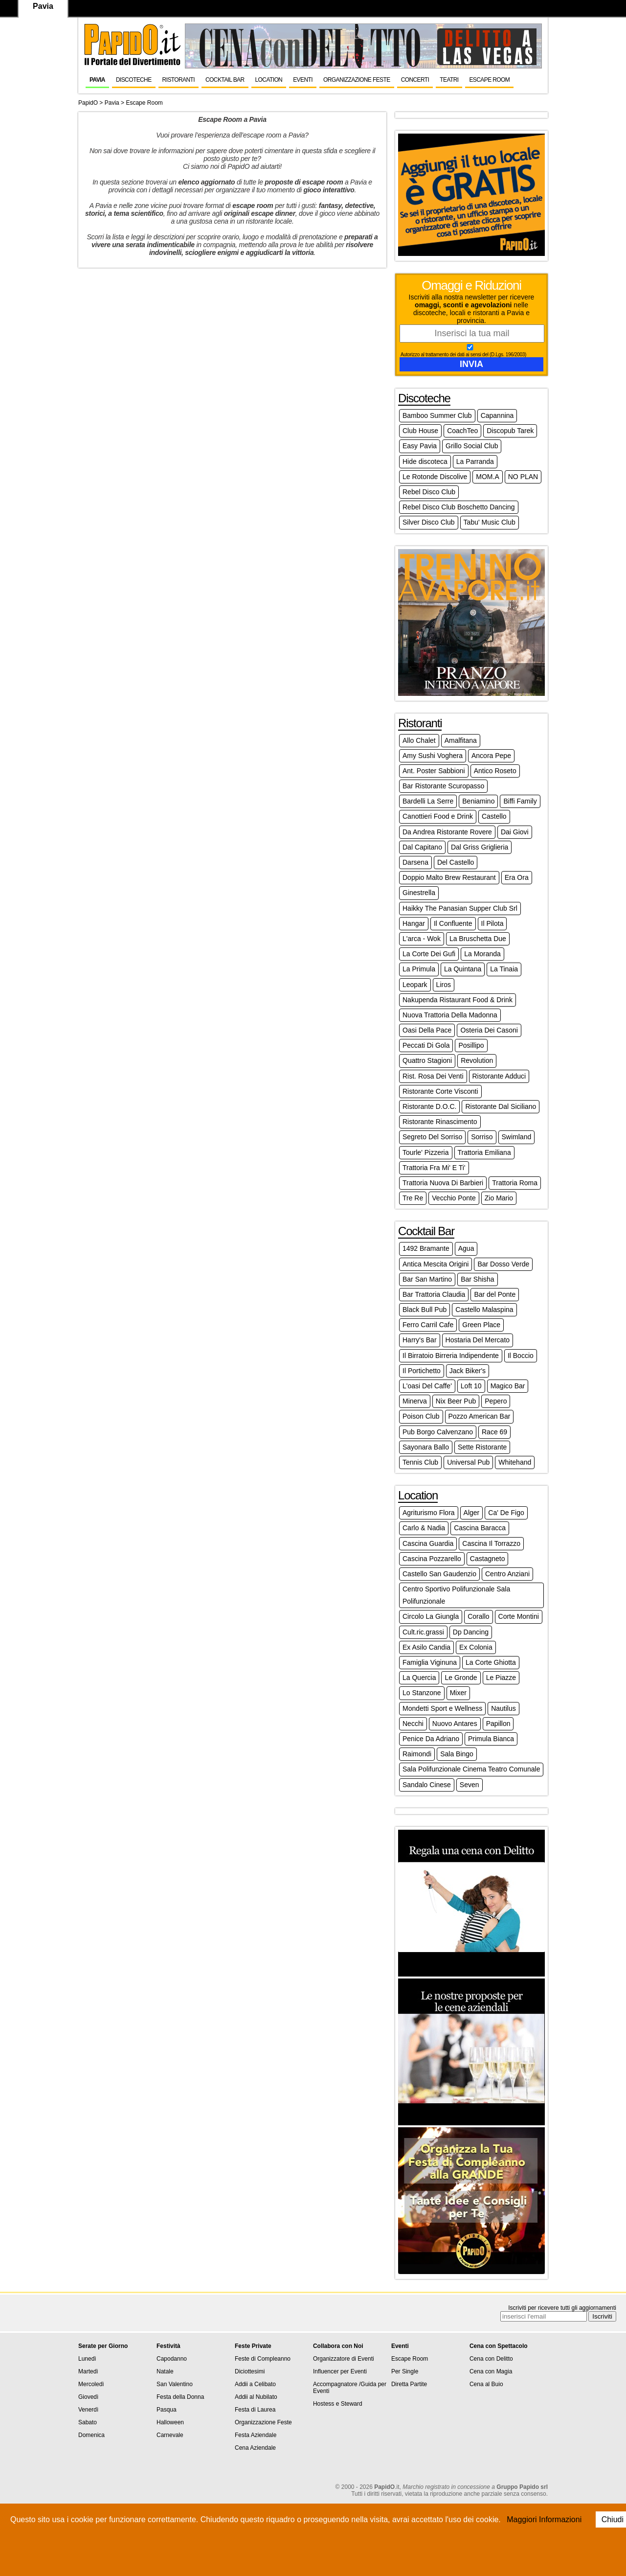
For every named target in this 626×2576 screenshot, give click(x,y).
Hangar (413, 923)
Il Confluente (453, 923)
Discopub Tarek (510, 431)
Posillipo (471, 1045)
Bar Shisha (477, 1279)
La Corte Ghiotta (491, 1662)
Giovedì (88, 2396)
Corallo (478, 1616)
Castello (494, 816)
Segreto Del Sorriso (432, 1137)
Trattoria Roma (514, 1183)
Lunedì (87, 2358)
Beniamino (478, 801)
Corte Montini (518, 1616)
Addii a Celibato (255, 2384)
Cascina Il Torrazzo (491, 1543)
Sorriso (481, 1137)
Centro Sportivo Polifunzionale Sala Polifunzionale (456, 1595)
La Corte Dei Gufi (428, 954)
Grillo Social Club (472, 446)
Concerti (415, 79)
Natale (165, 2371)
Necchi (413, 1723)
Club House (420, 431)
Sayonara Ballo (425, 1447)
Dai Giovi (515, 832)
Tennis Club (420, 1462)
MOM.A (487, 477)
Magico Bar (508, 1386)
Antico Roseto (495, 771)
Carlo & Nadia (423, 1528)
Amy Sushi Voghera (432, 755)
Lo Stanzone (421, 1693)
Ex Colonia (475, 1647)
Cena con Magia (491, 2371)
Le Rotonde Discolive (434, 477)
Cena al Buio (486, 2384)
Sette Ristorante (482, 1447)
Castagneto (487, 1559)
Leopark (414, 985)
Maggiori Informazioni (544, 2519)
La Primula (418, 969)
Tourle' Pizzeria (425, 1152)
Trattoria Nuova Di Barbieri (442, 1183)
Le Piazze (501, 1677)
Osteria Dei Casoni (489, 1030)
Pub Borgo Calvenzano (437, 1432)
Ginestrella (418, 893)
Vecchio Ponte (454, 1198)
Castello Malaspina (484, 1309)
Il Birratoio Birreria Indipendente (450, 1355)
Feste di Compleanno (263, 2358)
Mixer (458, 1693)
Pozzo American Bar (479, 1416)
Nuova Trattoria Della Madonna (449, 1015)
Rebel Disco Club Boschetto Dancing (458, 507)
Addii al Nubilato (256, 2396)
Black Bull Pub (424, 1309)
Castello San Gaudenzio (439, 1574)
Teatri (449, 79)
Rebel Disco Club (428, 492)
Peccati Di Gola (425, 1045)
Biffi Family (520, 801)
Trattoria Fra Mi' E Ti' (434, 1168)
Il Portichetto (421, 1371)
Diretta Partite (409, 2384)
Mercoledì (91, 2384)
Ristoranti (178, 79)
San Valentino (174, 2384)
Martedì (88, 2371)
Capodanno (171, 2358)
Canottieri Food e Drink (437, 816)
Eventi (303, 79)
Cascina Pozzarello (431, 1559)
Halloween (170, 2422)
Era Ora (517, 877)
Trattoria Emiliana (484, 1152)
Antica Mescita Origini (435, 1264)
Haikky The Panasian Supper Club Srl (459, 908)
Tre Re (412, 1198)
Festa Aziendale (255, 2435)
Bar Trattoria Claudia (433, 1294)
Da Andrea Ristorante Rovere (447, 832)
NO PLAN (523, 477)
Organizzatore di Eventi (343, 2358)
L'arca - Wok (421, 939)
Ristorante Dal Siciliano (500, 1106)
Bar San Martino (427, 1279)
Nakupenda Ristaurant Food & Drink (457, 1000)
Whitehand (514, 1462)
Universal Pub (468, 1462)
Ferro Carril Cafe (427, 1325)
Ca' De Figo (506, 1513)
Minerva (414, 1401)
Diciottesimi (250, 2371)
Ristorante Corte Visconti (440, 1091)
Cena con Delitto (491, 2358)
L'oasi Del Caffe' (427, 1386)
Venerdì (88, 2409)
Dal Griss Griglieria (479, 847)
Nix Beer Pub (456, 1401)
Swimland (517, 1137)
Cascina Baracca (480, 1528)
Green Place (481, 1325)
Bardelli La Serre (427, 801)
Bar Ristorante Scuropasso (443, 786)
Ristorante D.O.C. (429, 1106)
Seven (469, 1785)
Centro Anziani (507, 1574)
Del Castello (455, 862)
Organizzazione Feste (356, 79)
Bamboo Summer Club (437, 415)
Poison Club (421, 1416)
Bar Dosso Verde (503, 1264)
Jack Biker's (467, 1371)
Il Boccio (521, 1355)
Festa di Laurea (255, 2409)
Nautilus (503, 1708)
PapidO (88, 102)
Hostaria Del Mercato (478, 1340)
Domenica (91, 2435)
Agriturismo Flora (428, 1513)
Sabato (87, 2422)
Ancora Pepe (491, 755)
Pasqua (166, 2409)
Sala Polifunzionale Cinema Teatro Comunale (471, 1769)
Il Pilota (492, 923)
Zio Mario (499, 1198)
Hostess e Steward (337, 2403)
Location (269, 79)
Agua (466, 1248)
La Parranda (475, 461)
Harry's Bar (419, 1340)
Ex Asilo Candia (426, 1647)
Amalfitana (461, 740)
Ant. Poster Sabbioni (433, 771)
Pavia (97, 79)
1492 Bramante (425, 1248)
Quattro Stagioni (427, 1060)
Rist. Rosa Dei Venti (433, 1076)
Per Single (404, 2371)
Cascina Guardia (427, 1543)
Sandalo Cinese (426, 1785)
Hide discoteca (424, 461)
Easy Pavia (419, 446)
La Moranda (482, 954)
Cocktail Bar (224, 79)
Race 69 (494, 1432)
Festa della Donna (180, 2396)
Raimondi (416, 1754)
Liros (443, 985)
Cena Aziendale (255, 2447)
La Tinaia (504, 969)
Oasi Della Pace (426, 1030)
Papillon (498, 1723)
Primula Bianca (491, 1739)
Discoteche (134, 79)
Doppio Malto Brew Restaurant (449, 877)
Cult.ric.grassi (423, 1632)
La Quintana (462, 969)
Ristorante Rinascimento (439, 1122)
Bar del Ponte (494, 1294)
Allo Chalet (419, 740)
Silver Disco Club (428, 522)
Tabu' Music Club (489, 522)
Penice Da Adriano (430, 1739)
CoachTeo (462, 431)
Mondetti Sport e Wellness (442, 1708)
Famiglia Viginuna (429, 1662)
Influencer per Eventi (340, 2371)
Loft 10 (471, 1386)
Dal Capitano (422, 847)
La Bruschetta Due (477, 939)
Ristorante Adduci (499, 1076)
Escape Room (489, 79)
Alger (472, 1513)
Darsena (415, 862)
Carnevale (169, 2435)
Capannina (497, 415)
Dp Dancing (471, 1632)
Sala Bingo (456, 1754)
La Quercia (419, 1677)
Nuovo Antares (454, 1723)
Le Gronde (461, 1677)
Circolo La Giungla (430, 1616)
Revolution (477, 1060)
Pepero (496, 1401)
